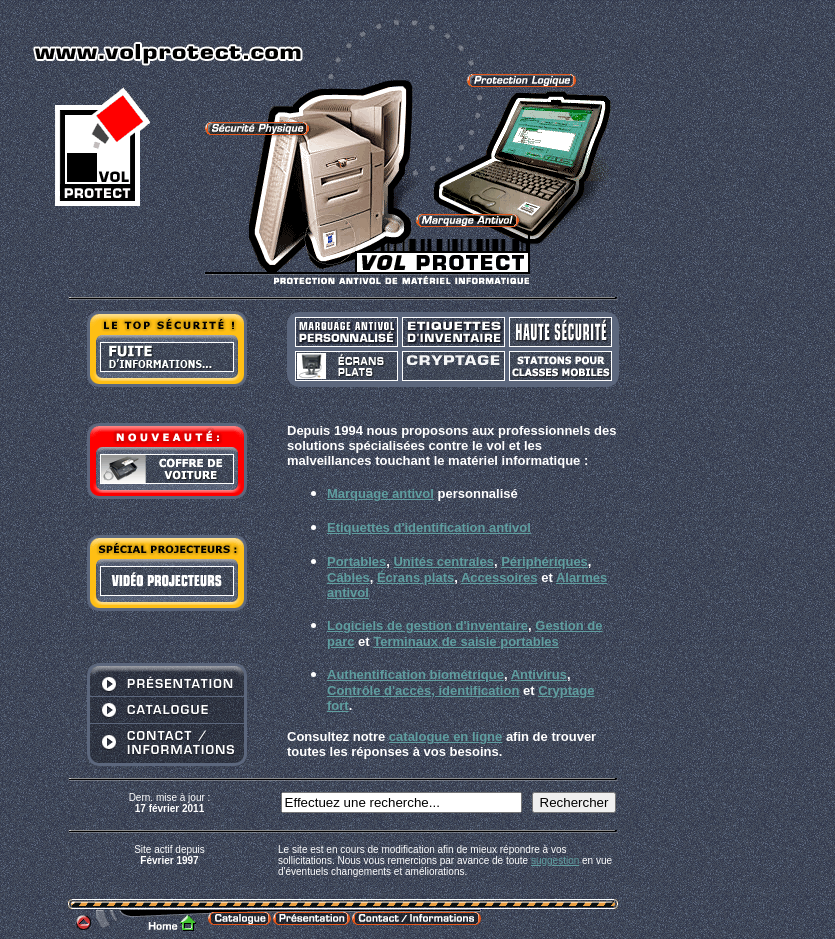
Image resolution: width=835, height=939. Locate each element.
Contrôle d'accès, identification (423, 690)
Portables (356, 561)
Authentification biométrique (415, 674)
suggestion (555, 860)
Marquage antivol (380, 493)
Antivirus (539, 674)
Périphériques (544, 561)
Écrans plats (415, 577)
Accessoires (499, 577)
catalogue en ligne (445, 736)
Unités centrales (443, 561)
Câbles (348, 577)
